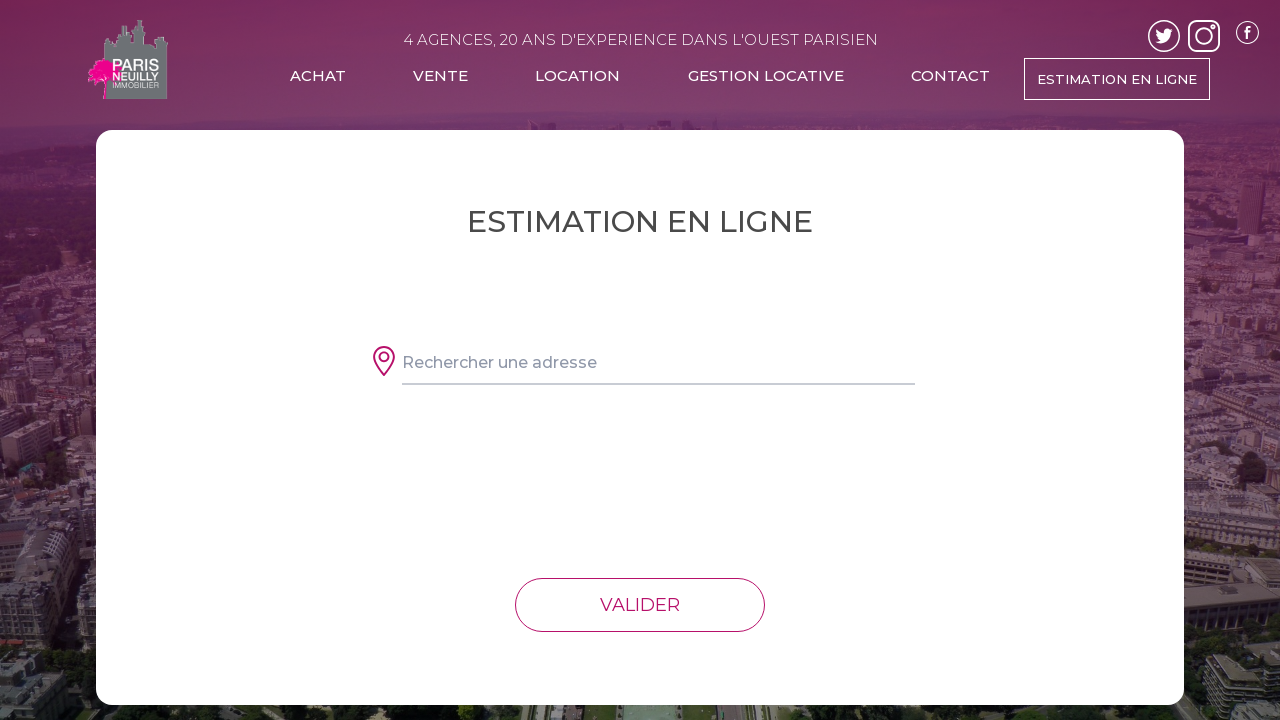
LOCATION (577, 75)
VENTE (440, 75)
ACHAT (318, 75)
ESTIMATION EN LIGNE (1117, 79)
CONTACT (950, 75)
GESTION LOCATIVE (766, 75)
